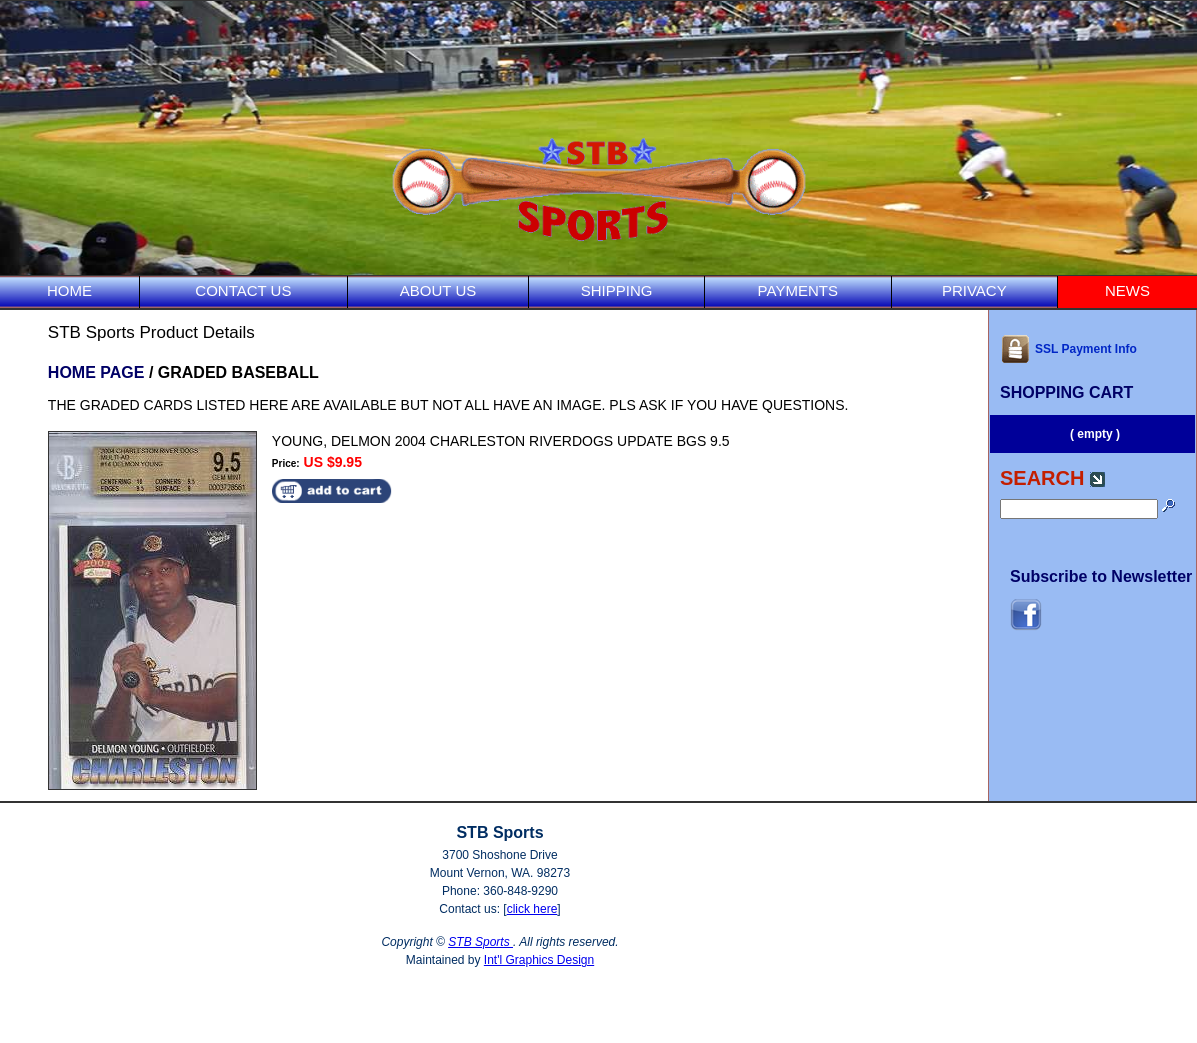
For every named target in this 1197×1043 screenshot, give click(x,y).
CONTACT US (243, 290)
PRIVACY (974, 290)
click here (532, 909)
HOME (69, 290)
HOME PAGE (96, 372)
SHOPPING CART (1066, 392)
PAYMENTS (798, 290)
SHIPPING (617, 290)
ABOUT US (438, 290)
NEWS (1127, 290)
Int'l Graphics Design (539, 960)
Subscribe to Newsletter (1101, 576)
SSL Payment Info (1068, 349)
